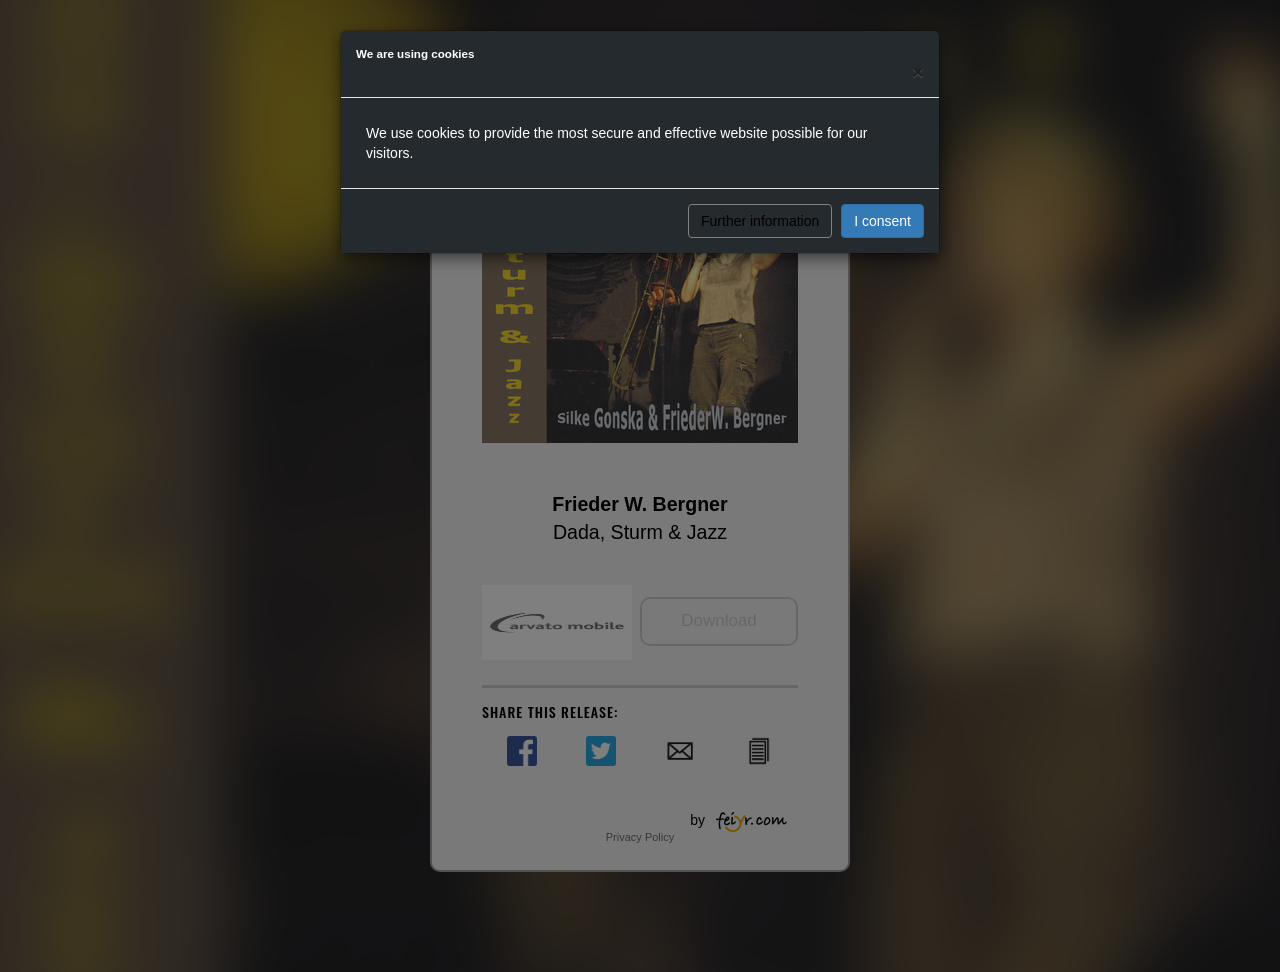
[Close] (918, 71)
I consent (882, 221)
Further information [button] (760, 221)
